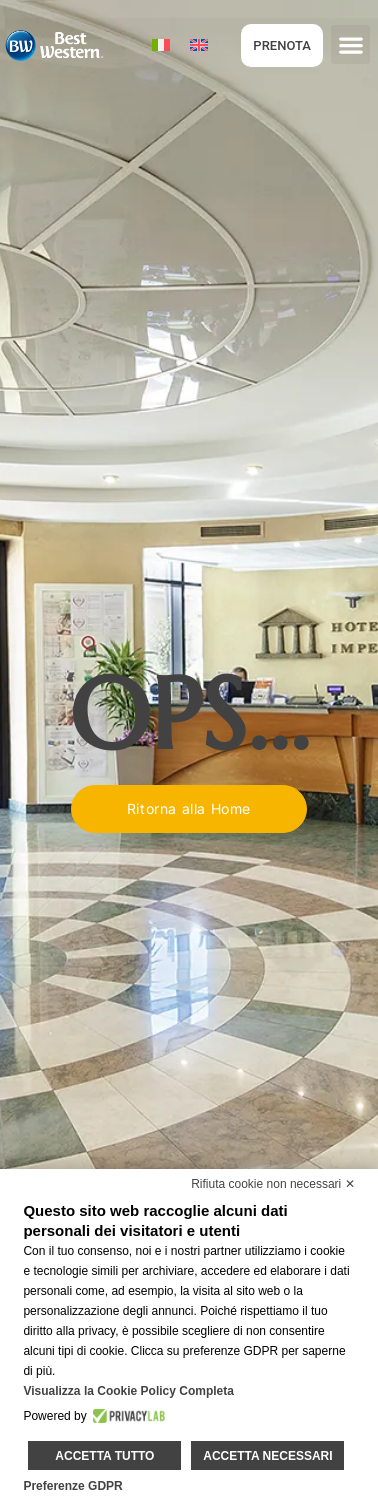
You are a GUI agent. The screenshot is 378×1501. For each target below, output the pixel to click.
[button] (350, 44)
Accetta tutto (104, 1456)
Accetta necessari (267, 1456)
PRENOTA (282, 45)
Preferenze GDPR (72, 1486)
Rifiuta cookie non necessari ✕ (272, 1184)
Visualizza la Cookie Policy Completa (128, 1391)
